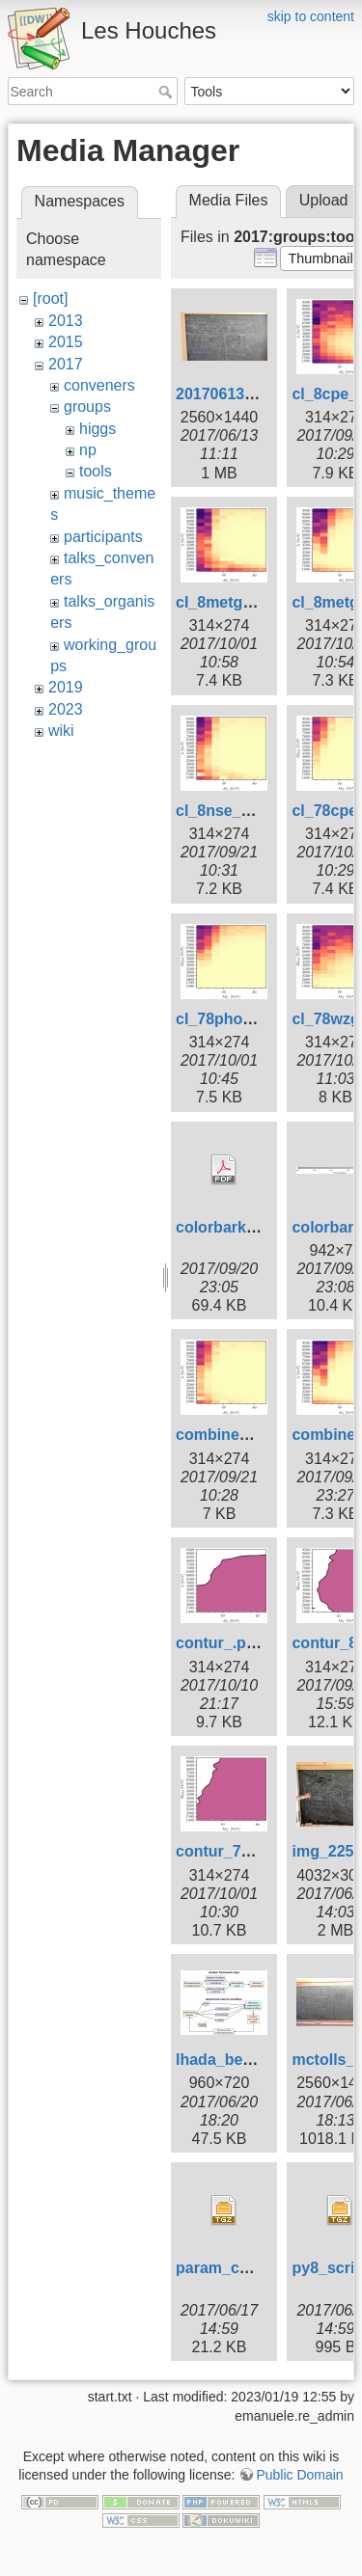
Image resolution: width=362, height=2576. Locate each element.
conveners (99, 385)
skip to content (310, 16)
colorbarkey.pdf (233, 1227)
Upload (323, 200)
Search (167, 91)
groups (87, 406)
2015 (65, 342)
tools (95, 471)
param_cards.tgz (237, 2268)
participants (103, 537)
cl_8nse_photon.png (251, 810)
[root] (50, 298)
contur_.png (220, 1643)
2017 (65, 364)
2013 (65, 320)
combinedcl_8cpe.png (257, 1434)
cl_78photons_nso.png (260, 1019)
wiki (61, 730)
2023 (65, 709)
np (88, 450)
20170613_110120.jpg (254, 394)
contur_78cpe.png (242, 1851)
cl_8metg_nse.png (243, 602)
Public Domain (299, 2474)
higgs (97, 428)
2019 (65, 687)
